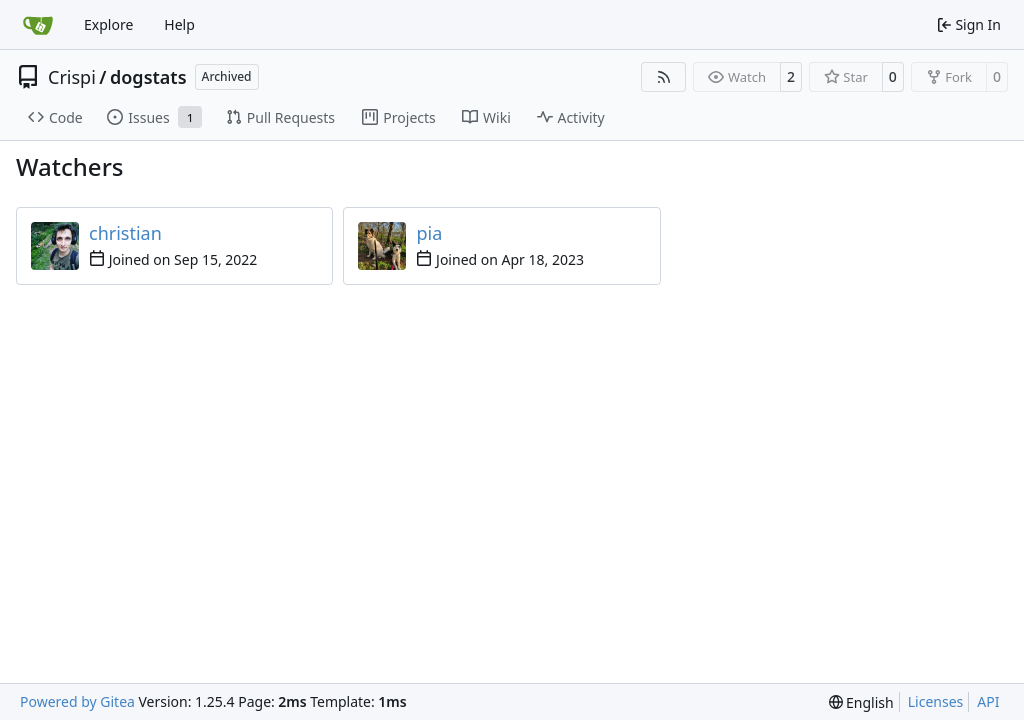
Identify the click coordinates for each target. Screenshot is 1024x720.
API (988, 701)
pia (429, 233)
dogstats (148, 77)
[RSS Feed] (664, 77)
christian (125, 233)
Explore (108, 24)
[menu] (861, 702)
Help (179, 24)
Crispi (72, 77)
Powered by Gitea (77, 701)
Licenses (936, 701)
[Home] (38, 25)
